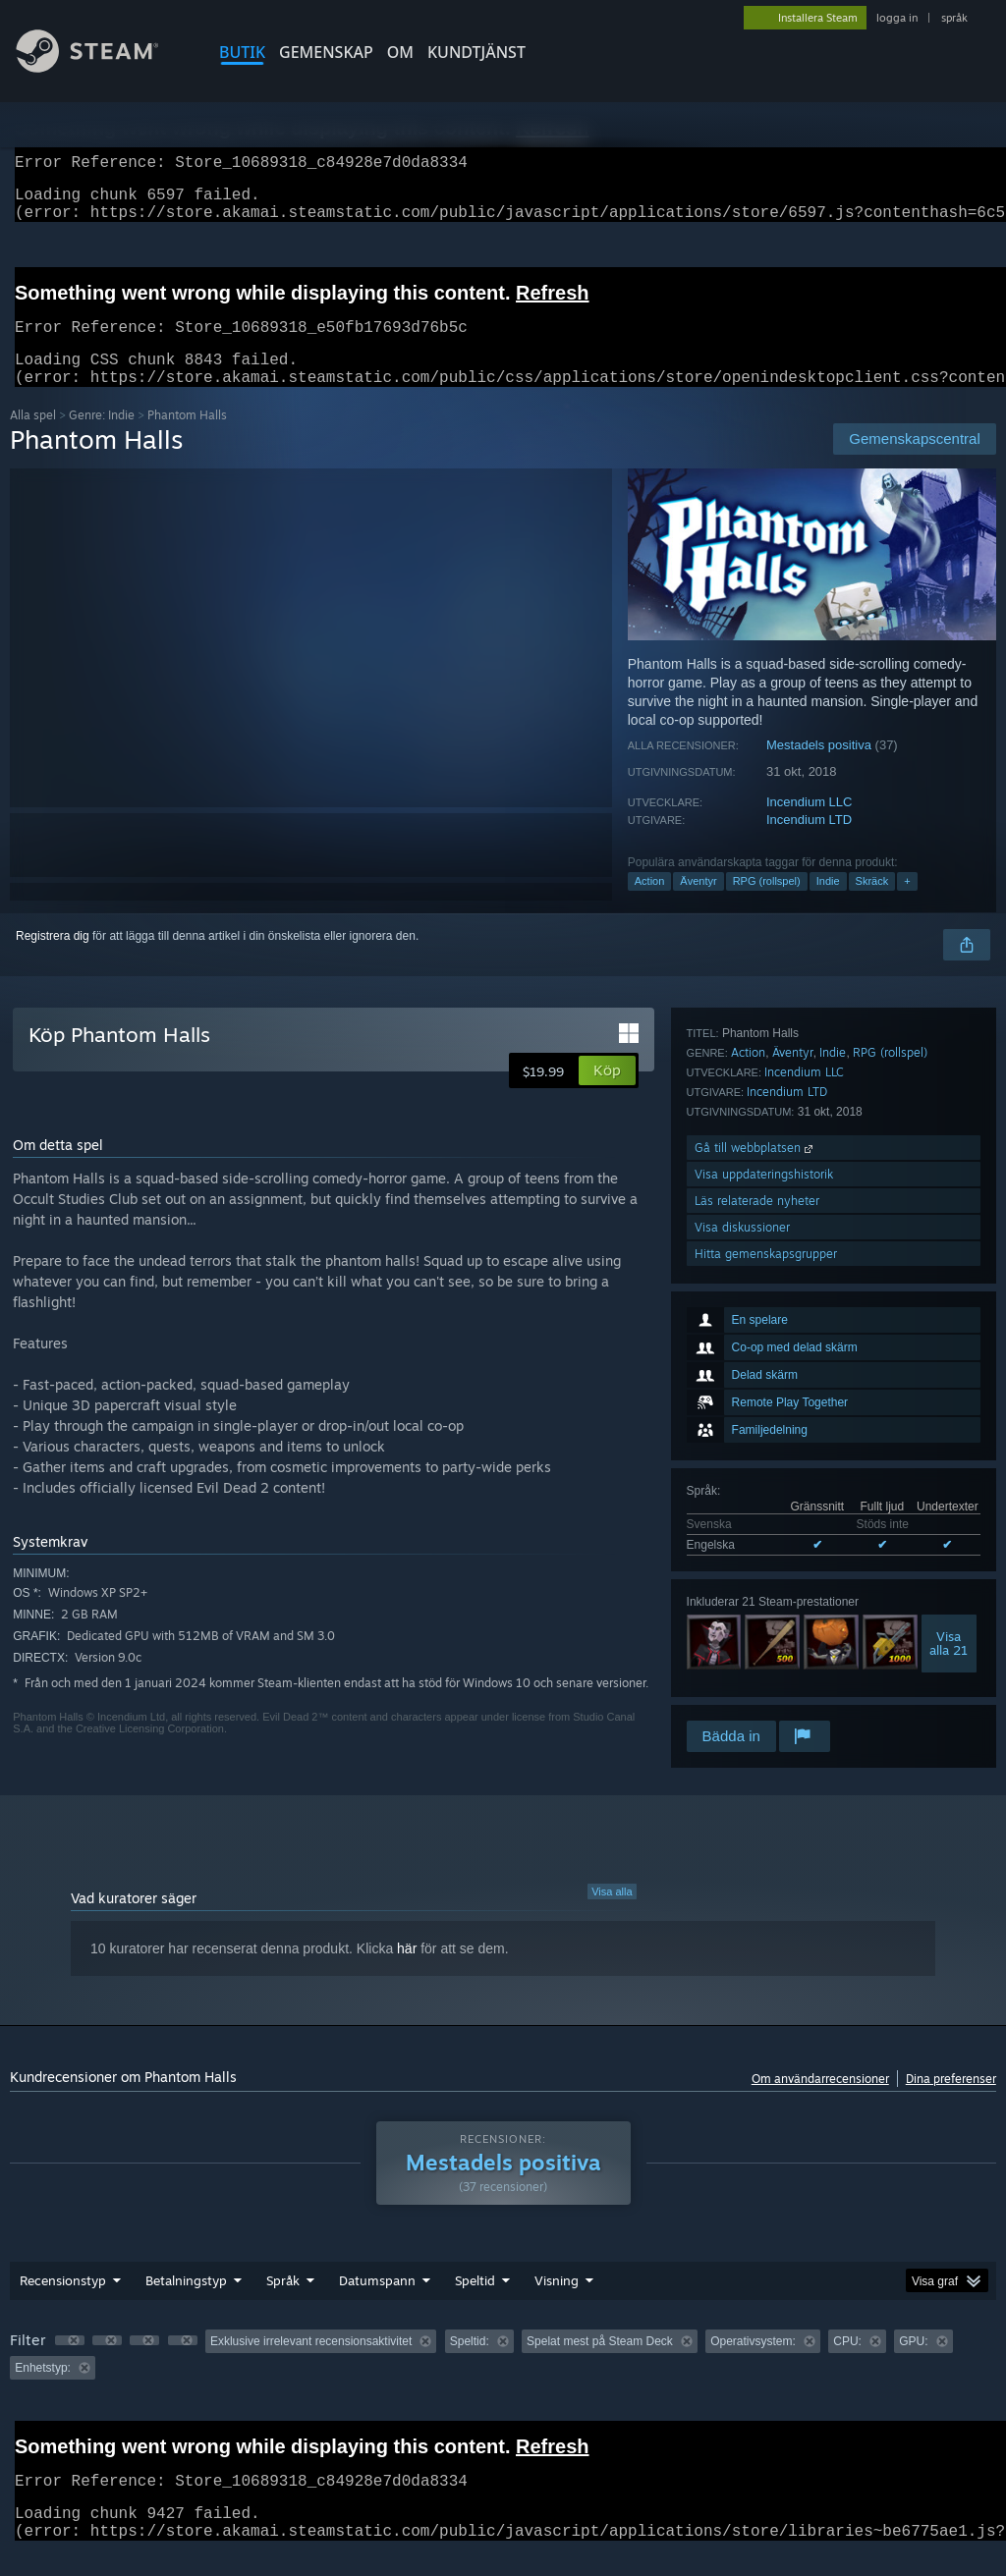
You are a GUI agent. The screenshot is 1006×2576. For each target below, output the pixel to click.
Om (400, 52)
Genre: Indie (102, 438)
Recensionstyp (63, 2304)
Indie (828, 904)
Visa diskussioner (742, 1664)
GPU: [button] (913, 2365)
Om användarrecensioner (820, 2102)
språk (954, 18)
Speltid (475, 2304)
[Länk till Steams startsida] (102, 67)
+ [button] (907, 904)
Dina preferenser (951, 2102)
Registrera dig (52, 959)
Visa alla (611, 1915)
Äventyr (698, 904)
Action (650, 904)
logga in (897, 18)
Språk (283, 2304)
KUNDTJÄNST (476, 52)
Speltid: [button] (469, 2365)
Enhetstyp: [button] (43, 2391)
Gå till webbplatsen (755, 1584)
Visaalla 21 (948, 1383)
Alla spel (33, 438)
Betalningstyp (186, 2304)
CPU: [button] (847, 2365)
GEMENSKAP (326, 52)
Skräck (872, 904)
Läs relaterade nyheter (757, 1637)
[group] (503, 2378)
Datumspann (377, 2304)
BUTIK (242, 52)
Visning (556, 2304)
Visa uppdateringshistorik (764, 1611)
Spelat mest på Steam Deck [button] (600, 2365)
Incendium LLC (809, 825)
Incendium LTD (809, 843)
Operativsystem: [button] (753, 2365)
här (407, 1972)
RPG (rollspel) (767, 904)
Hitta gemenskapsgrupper (766, 1690)
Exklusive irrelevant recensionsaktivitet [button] (311, 2365)
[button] (607, 1094)
